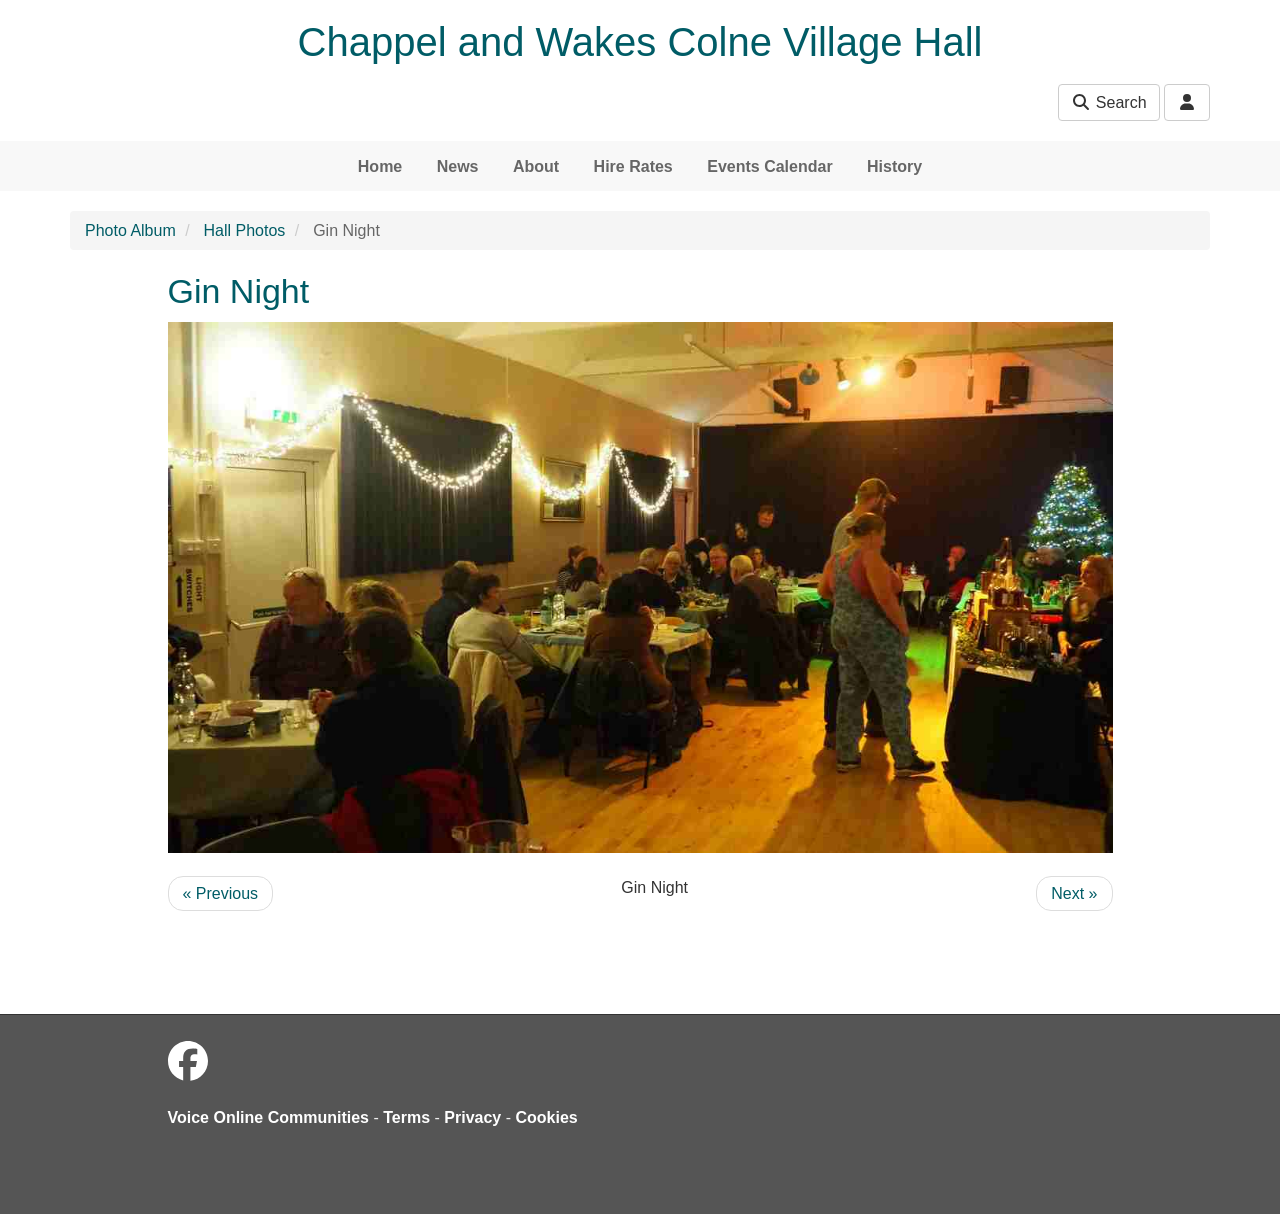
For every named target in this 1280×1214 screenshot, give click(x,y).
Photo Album (130, 230)
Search (1108, 102)
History (894, 166)
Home (380, 166)
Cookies (547, 1117)
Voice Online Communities (269, 1117)
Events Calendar (769, 166)
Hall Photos (245, 230)
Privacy (472, 1117)
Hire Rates (633, 166)
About (536, 166)
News (458, 166)
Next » (1074, 893)
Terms (406, 1117)
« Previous (221, 893)
